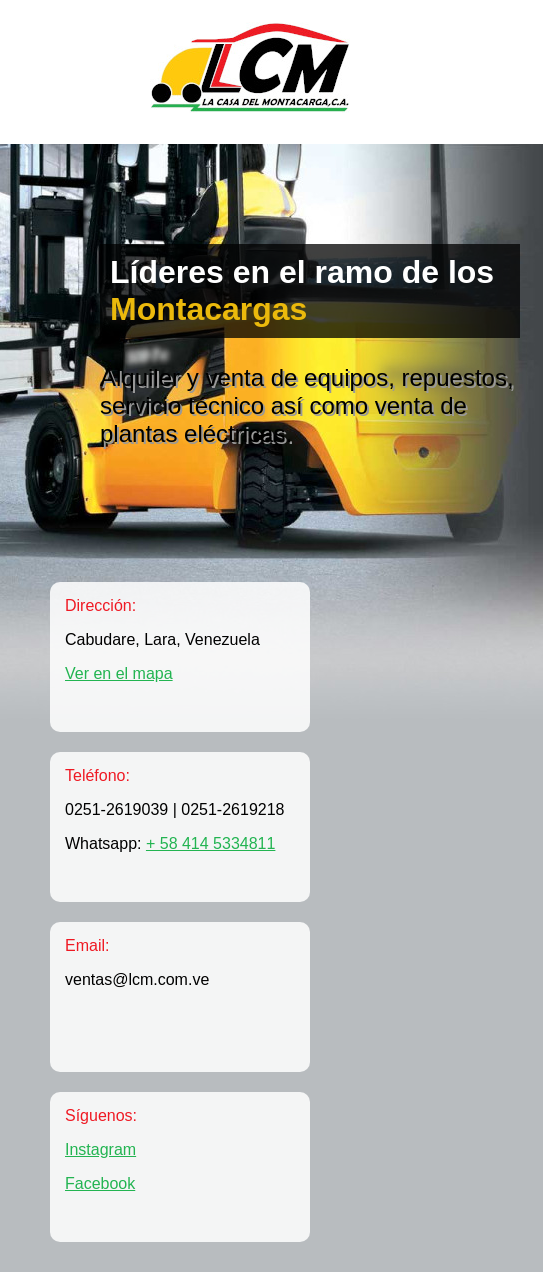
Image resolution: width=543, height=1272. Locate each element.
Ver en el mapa (119, 673)
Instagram (100, 1149)
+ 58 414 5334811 (210, 843)
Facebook (100, 1183)
